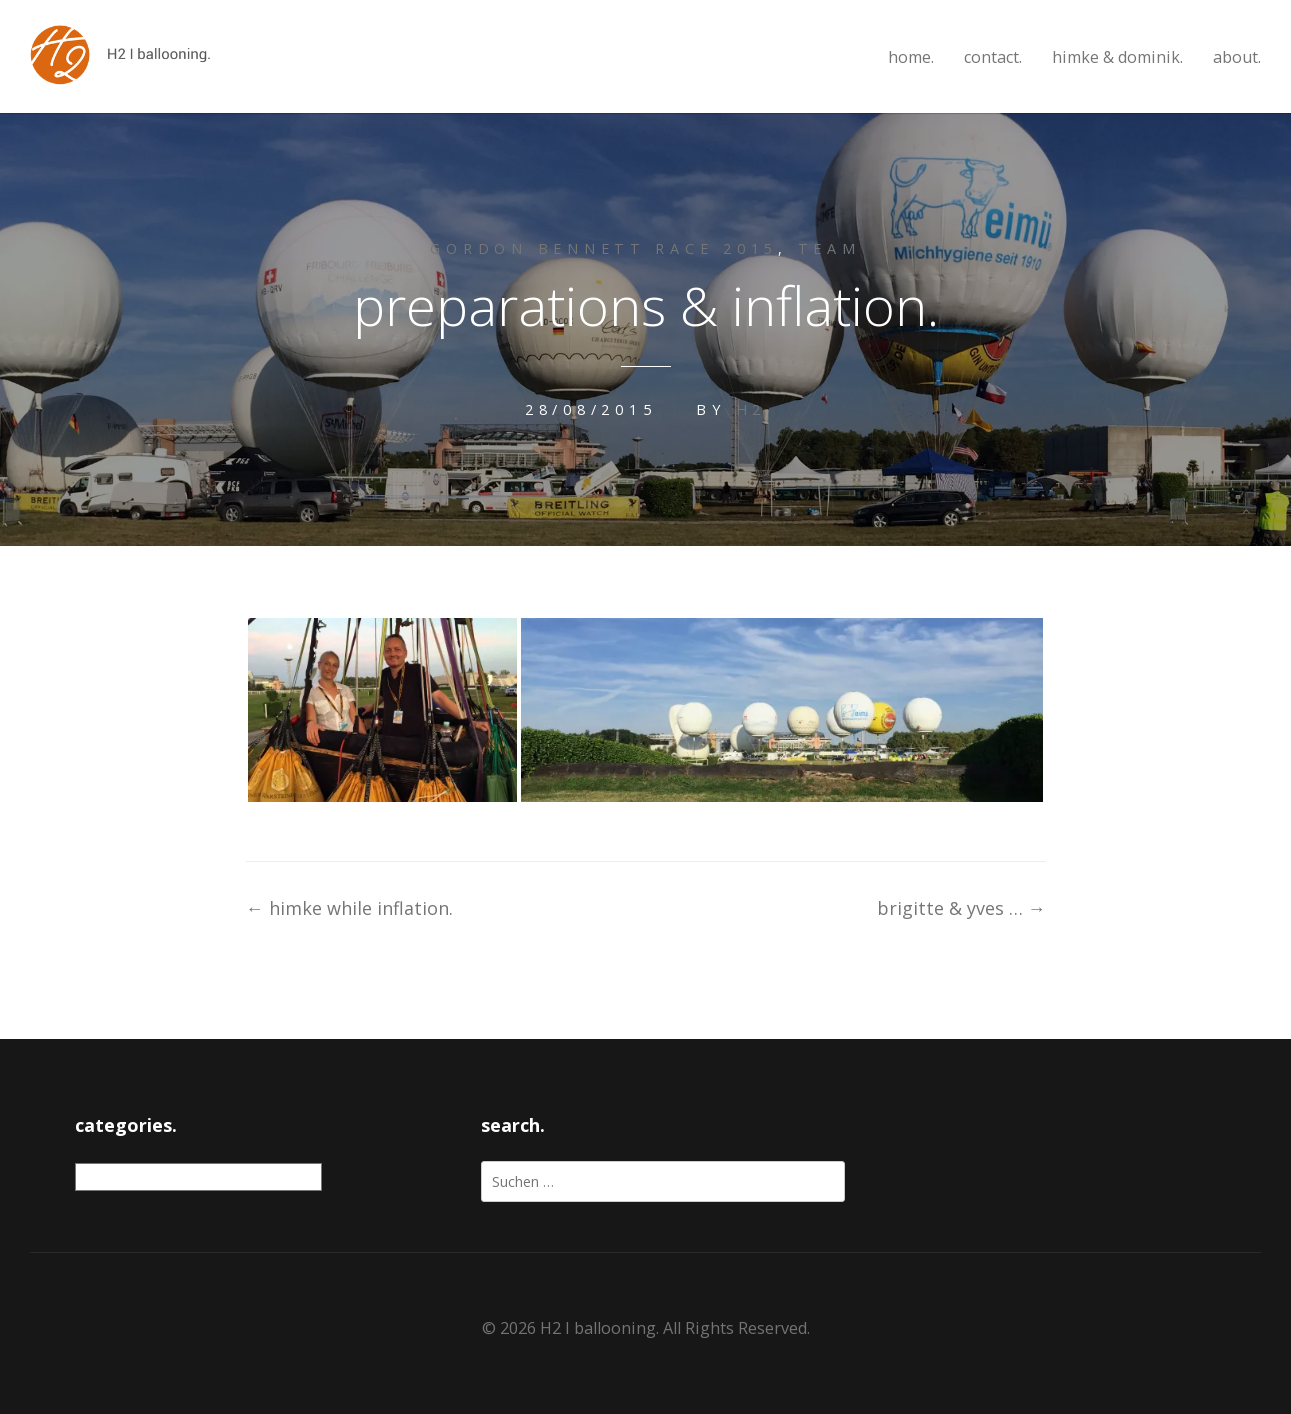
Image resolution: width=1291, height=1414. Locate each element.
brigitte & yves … (961, 908)
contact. (993, 57)
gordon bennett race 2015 (604, 248)
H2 (751, 409)
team (829, 248)
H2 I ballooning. (599, 1328)
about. (1237, 57)
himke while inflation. (349, 908)
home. (911, 57)
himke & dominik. (1117, 57)
